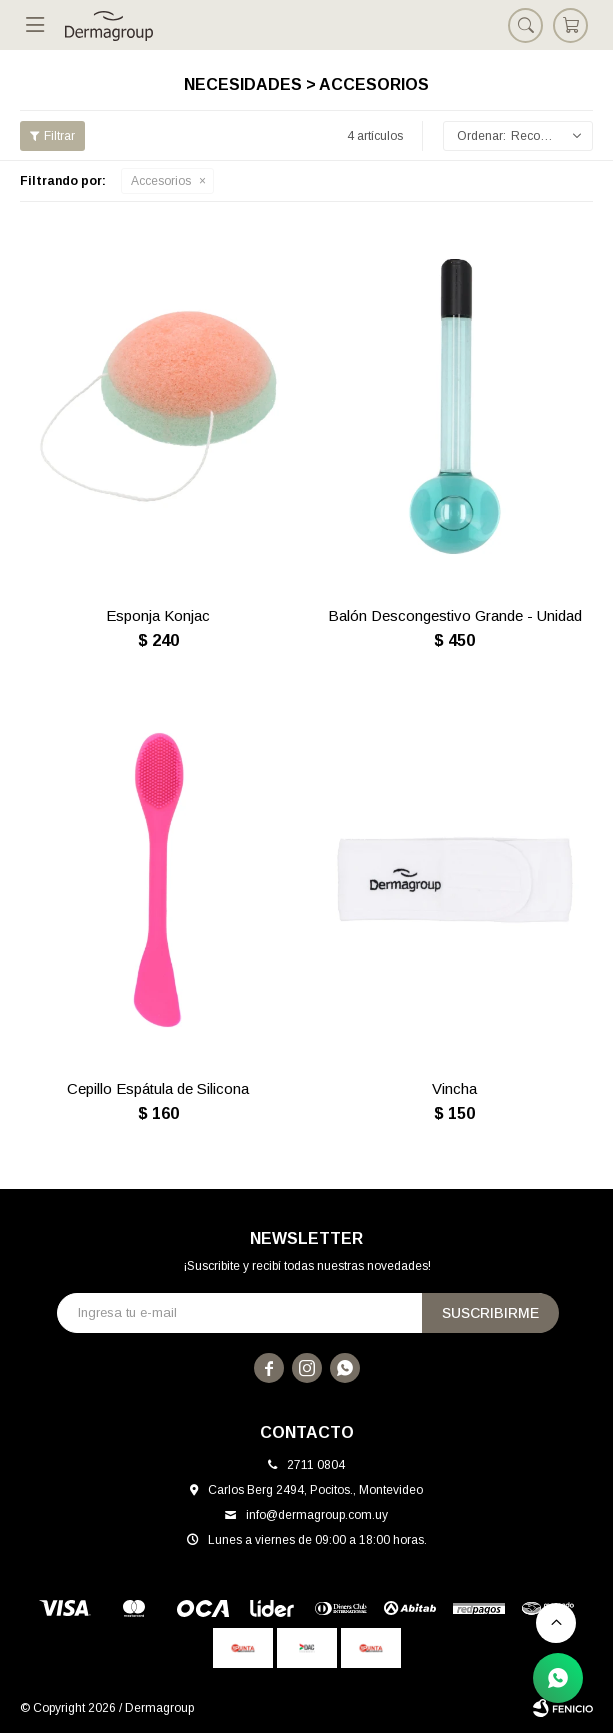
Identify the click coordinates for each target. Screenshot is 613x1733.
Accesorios (161, 181)
